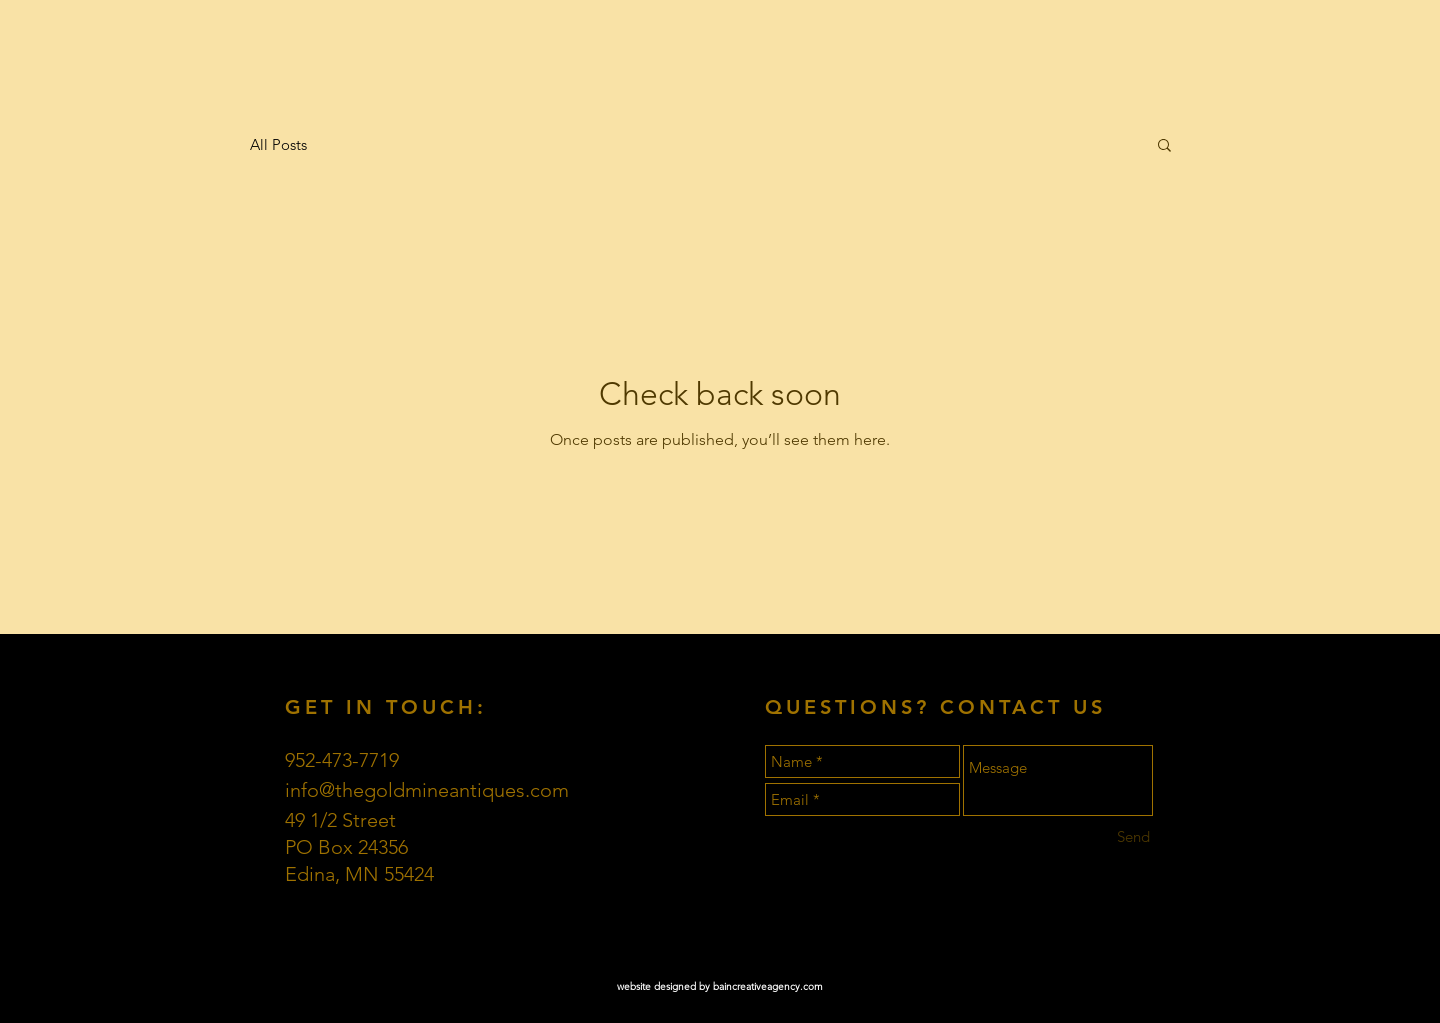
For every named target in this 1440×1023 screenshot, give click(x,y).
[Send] (1133, 836)
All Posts (278, 144)
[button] (1164, 146)
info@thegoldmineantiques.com (427, 790)
